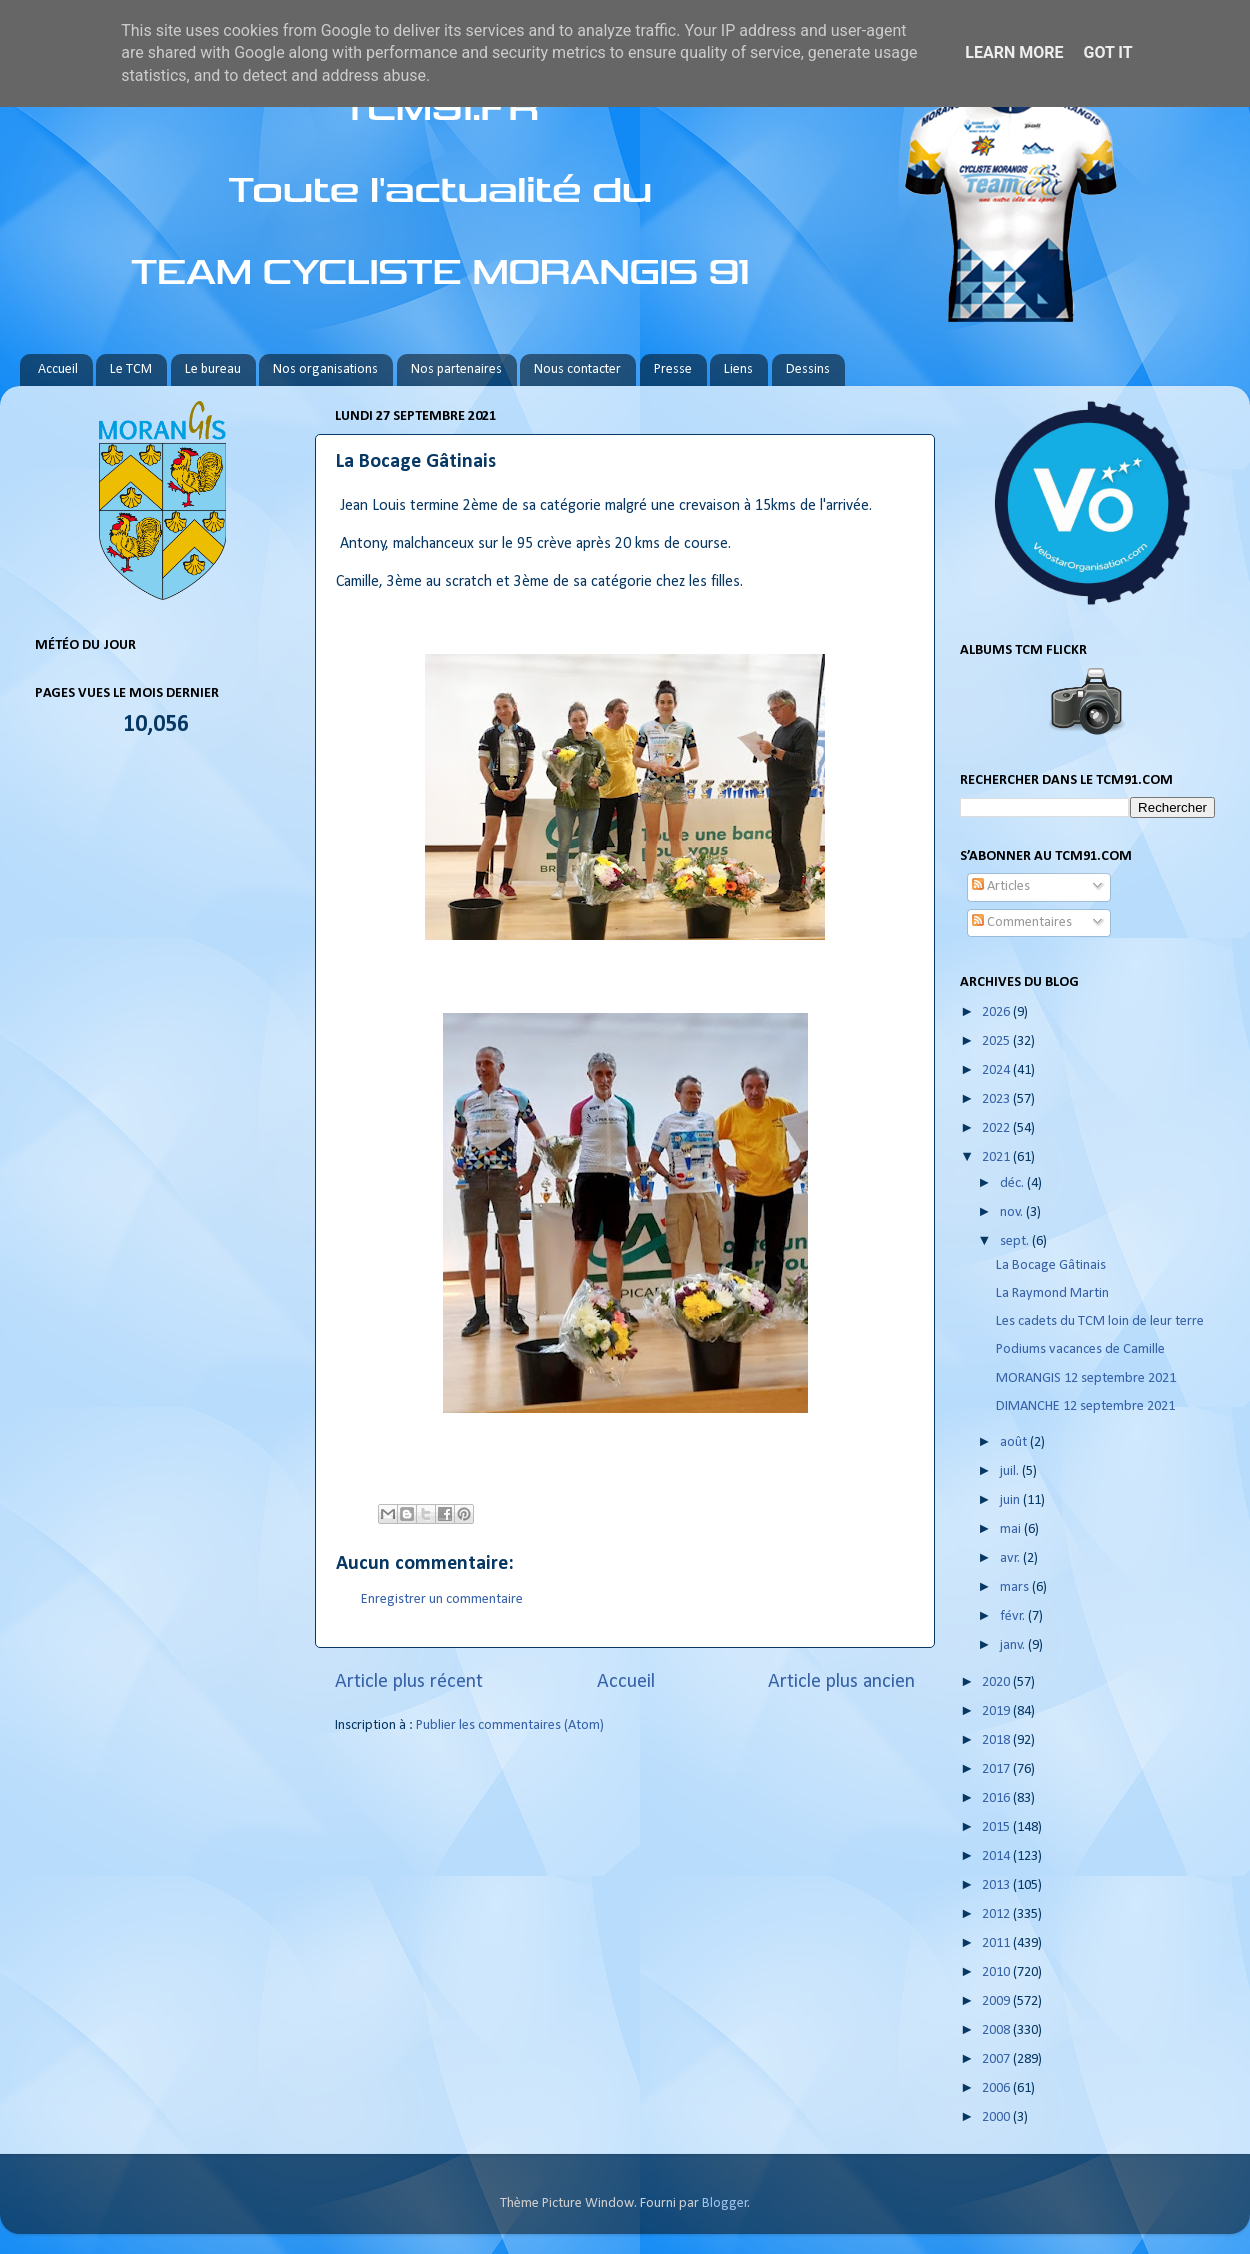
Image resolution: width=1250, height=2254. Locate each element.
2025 (997, 1041)
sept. (1016, 1241)
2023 (997, 1099)
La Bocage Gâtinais (1051, 1265)
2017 (997, 1769)
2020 (997, 1682)
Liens (738, 369)
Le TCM (131, 369)
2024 (997, 1070)
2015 (997, 1827)
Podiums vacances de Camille (1080, 1349)
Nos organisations (325, 369)
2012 (997, 1914)
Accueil (58, 369)
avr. (1011, 1558)
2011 (997, 1943)
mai (1012, 1529)
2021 (997, 1157)
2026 (997, 1012)
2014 (997, 1856)
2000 (997, 2117)
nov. (1013, 1212)
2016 (997, 1798)
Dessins (808, 369)
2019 (997, 1711)
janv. (1014, 1645)
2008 (997, 2030)
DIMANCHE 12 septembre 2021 (1085, 1406)
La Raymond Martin (1052, 1293)
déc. (1013, 1183)
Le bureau (213, 369)
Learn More (1014, 52)
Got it (1107, 52)
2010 (997, 1972)
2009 (997, 2001)
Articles (1001, 886)
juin (1011, 1500)
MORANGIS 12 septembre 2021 (1086, 1378)
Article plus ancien (841, 1682)
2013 (997, 1885)
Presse (673, 369)
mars (1016, 1587)
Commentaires (1022, 922)
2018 (997, 1740)
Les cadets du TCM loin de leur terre (1100, 1321)
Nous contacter (577, 369)
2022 (997, 1128)
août (1015, 1442)
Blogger (725, 2203)
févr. (1014, 1616)
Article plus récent (409, 1682)
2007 (997, 2059)
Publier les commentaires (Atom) (510, 1725)
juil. (1011, 1471)
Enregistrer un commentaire (442, 1599)
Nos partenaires (456, 369)
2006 (997, 2088)
